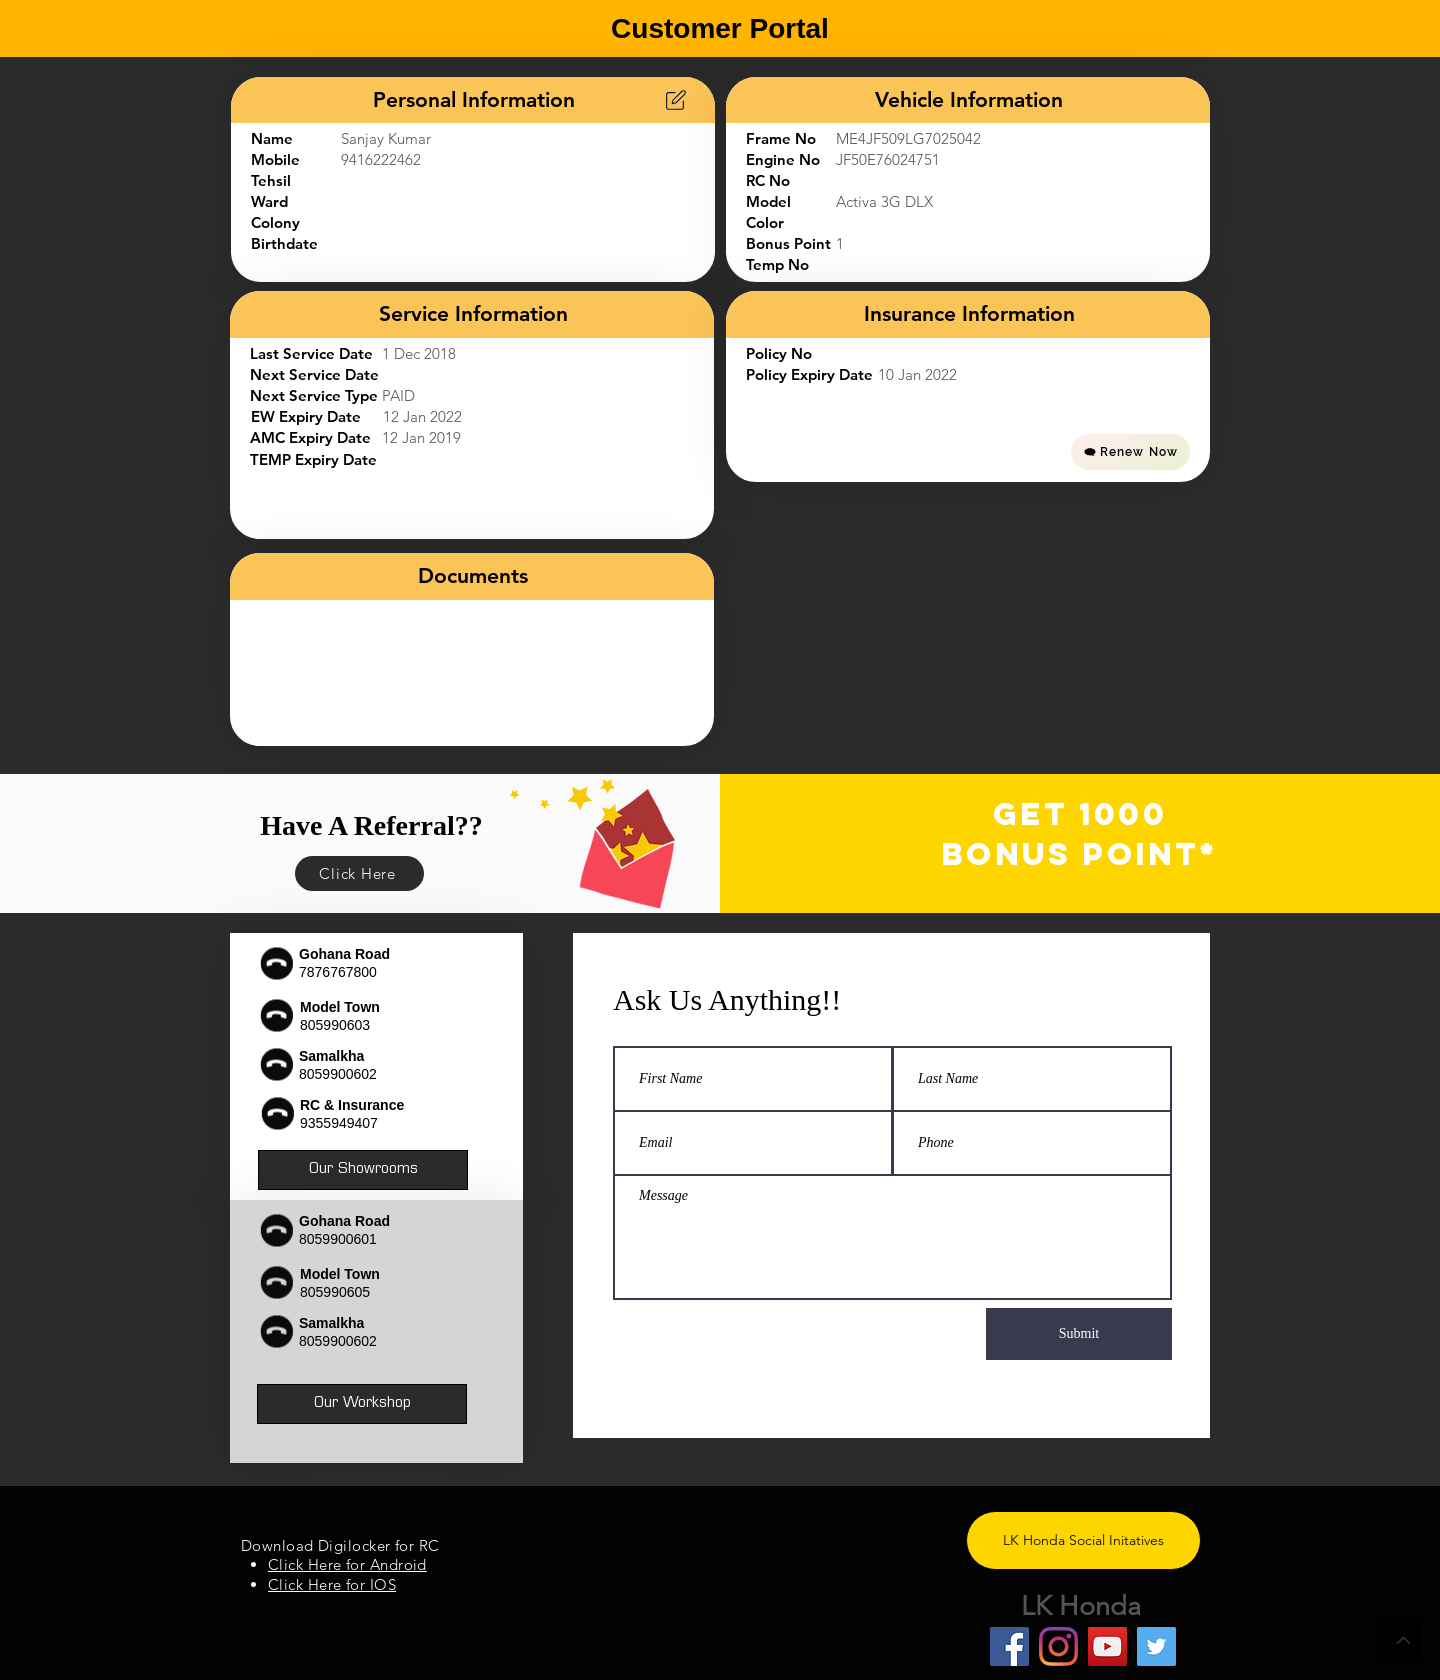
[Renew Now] (1130, 452)
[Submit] (1079, 1334)
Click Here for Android (347, 1564)
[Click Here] (359, 873)
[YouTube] (1107, 1646)
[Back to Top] (1401, 1640)
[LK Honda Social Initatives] (1083, 1540)
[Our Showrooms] (363, 1170)
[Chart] (676, 100)
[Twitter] (1156, 1646)
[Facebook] (1009, 1646)
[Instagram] (1058, 1646)
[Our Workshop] (362, 1404)
